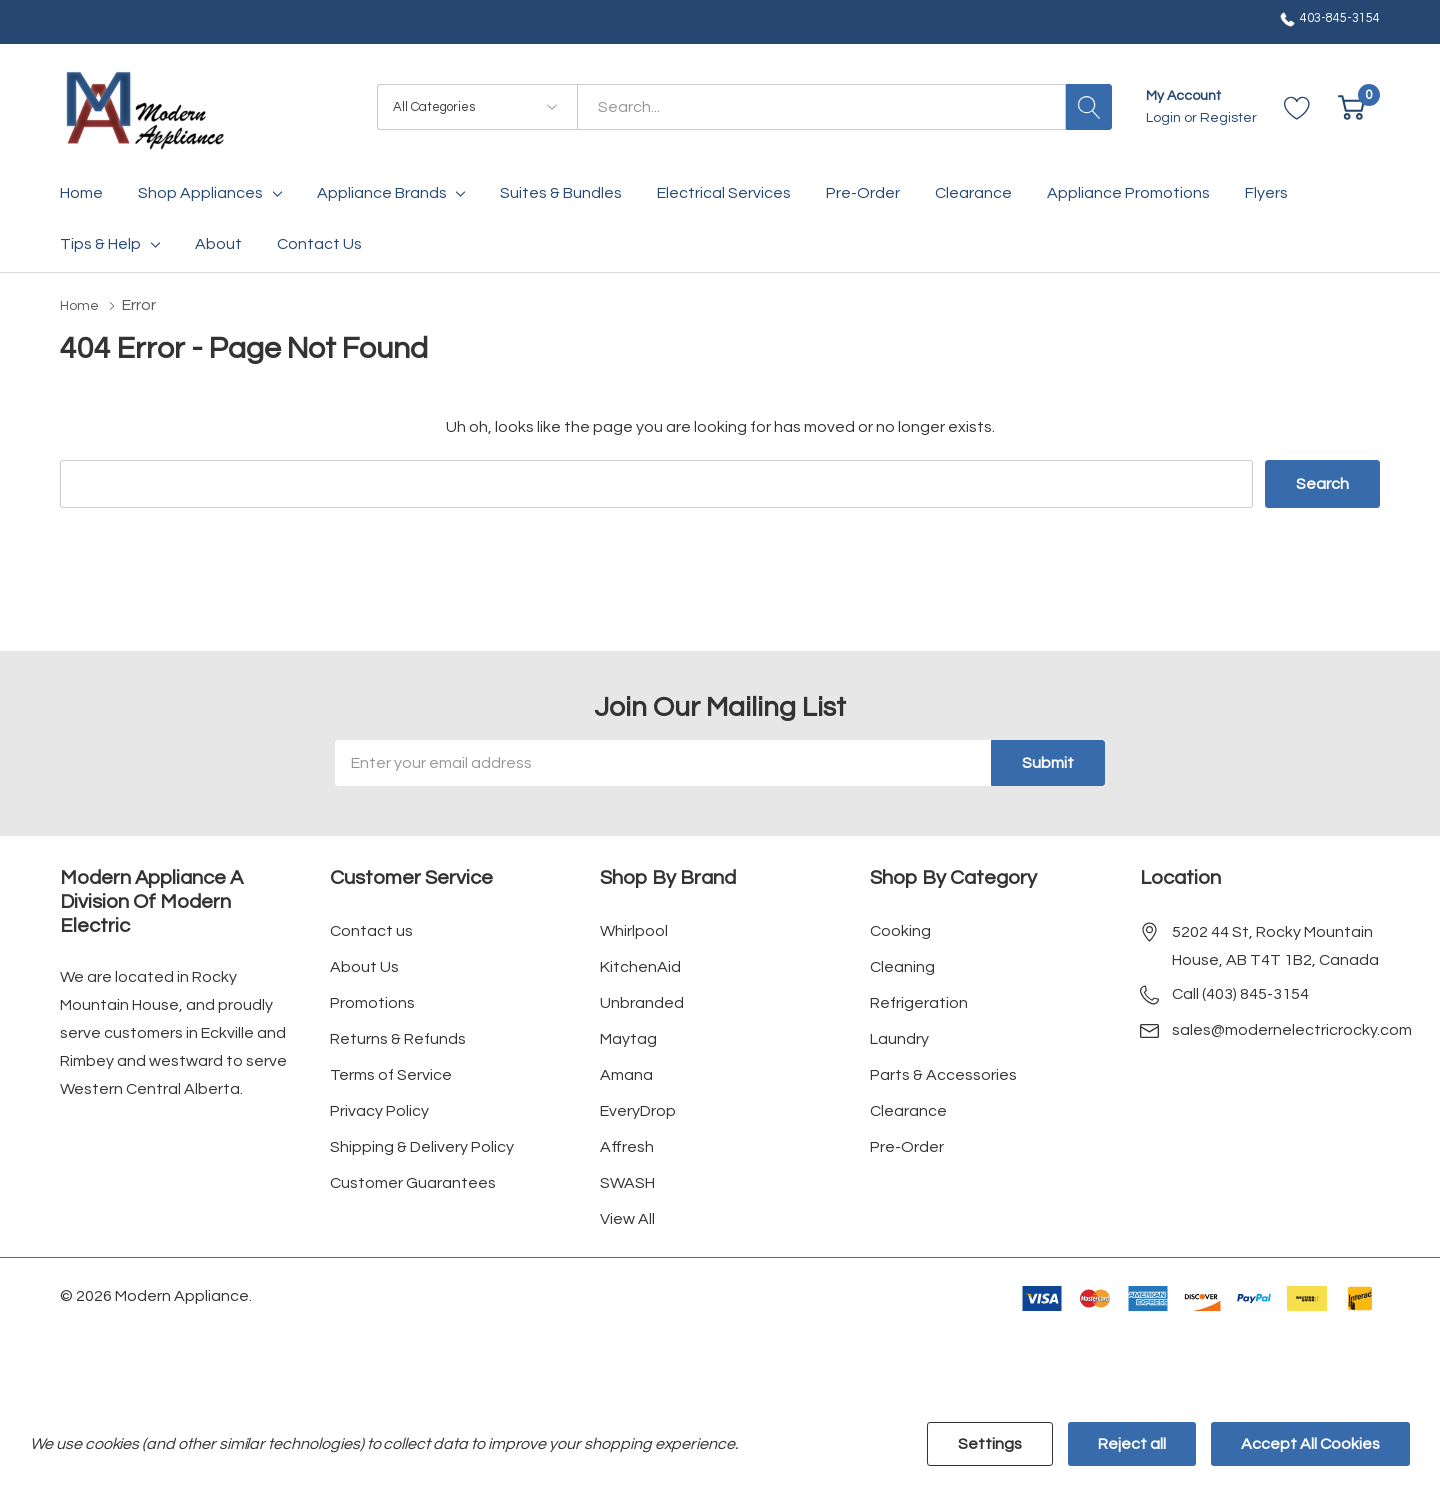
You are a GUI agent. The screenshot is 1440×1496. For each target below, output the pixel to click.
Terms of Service (391, 1074)
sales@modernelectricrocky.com (1292, 1029)
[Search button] (1089, 107)
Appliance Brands (382, 193)
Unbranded (642, 1002)
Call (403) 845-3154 (1240, 993)
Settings (990, 1444)
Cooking (900, 930)
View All (627, 1218)
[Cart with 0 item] (1351, 107)
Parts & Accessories (943, 1074)
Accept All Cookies (1310, 1444)
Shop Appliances (200, 193)
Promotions (372, 1002)
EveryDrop (638, 1110)
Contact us (371, 930)
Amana (626, 1074)
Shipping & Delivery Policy (422, 1146)
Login (1165, 118)
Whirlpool (634, 930)
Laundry (899, 1038)
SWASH (627, 1182)
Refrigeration (919, 1002)
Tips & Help (100, 244)
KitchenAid (640, 966)
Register (1228, 118)
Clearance (908, 1110)
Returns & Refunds (398, 1038)
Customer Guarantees (413, 1182)
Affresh (627, 1146)
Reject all (1132, 1444)
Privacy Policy (379, 1110)
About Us (364, 966)
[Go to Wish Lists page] (1297, 107)
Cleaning (902, 966)
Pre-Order (907, 1146)
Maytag (628, 1038)
